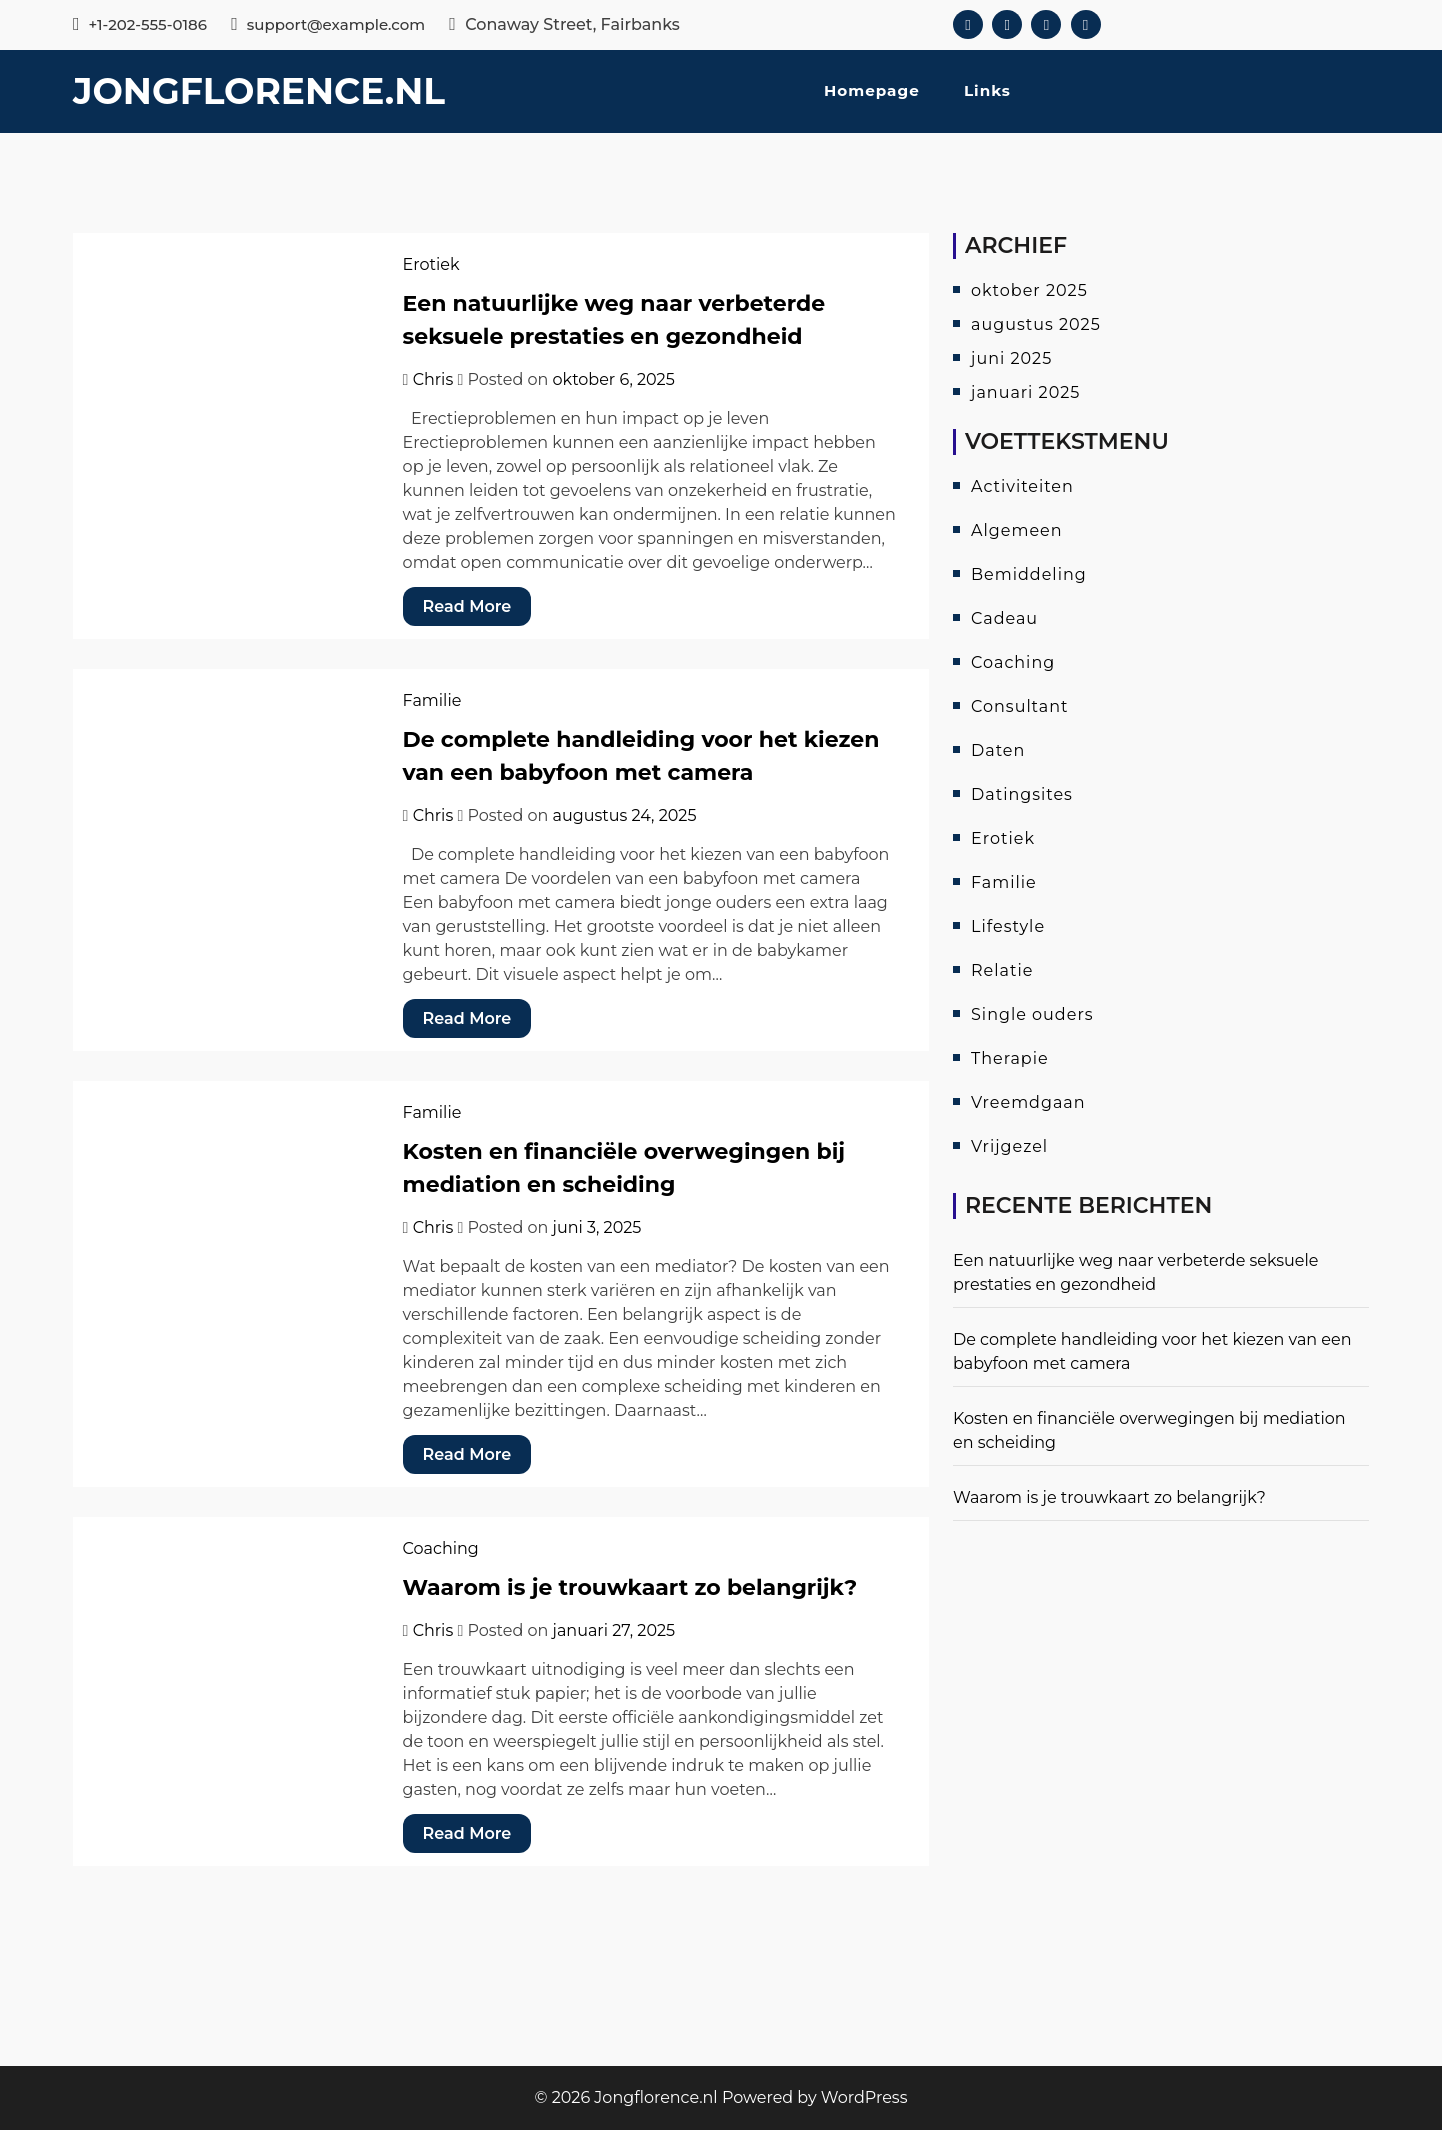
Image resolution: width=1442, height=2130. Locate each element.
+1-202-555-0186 (140, 24)
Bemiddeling (1029, 574)
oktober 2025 (1029, 290)
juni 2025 (1011, 358)
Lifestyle (1008, 926)
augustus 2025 (1036, 324)
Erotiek (431, 264)
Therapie (1010, 1058)
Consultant (1019, 706)
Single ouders (1032, 1014)
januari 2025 (1025, 392)
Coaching (441, 1548)
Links (987, 90)
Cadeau (1004, 618)
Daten (998, 750)
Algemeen (1017, 530)
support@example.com (328, 24)
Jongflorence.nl (259, 91)
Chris (433, 379)
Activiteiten (1022, 486)
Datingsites (1022, 794)
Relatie (1002, 970)
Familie (432, 700)
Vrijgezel (1009, 1146)
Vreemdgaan (1028, 1102)
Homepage (872, 90)
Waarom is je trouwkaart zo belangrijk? (630, 1587)
